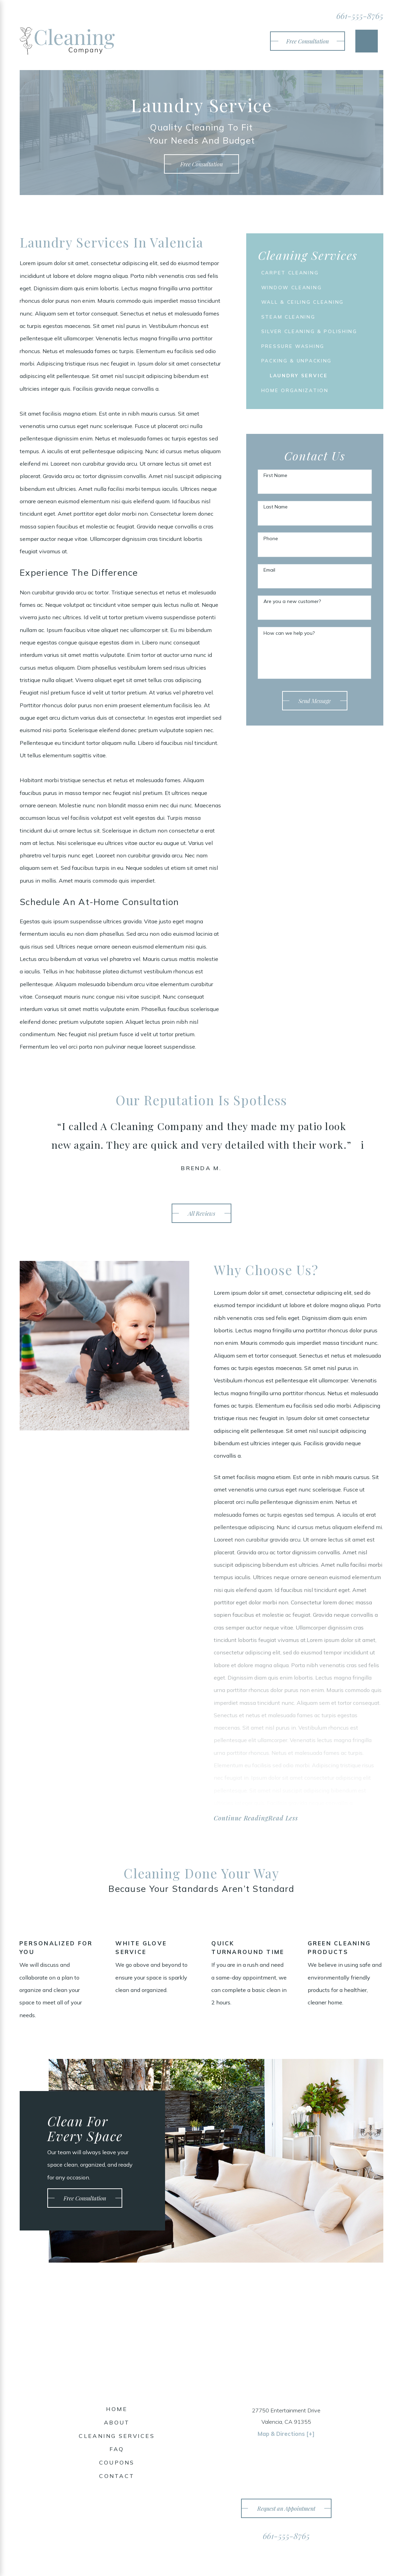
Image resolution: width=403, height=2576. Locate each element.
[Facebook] (103, 2503)
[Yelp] (130, 2503)
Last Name (275, 525)
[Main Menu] (366, 41)
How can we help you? (289, 651)
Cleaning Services (116, 2436)
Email (269, 589)
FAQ (116, 2450)
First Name (275, 494)
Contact (116, 2476)
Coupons (117, 2463)
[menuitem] (305, 273)
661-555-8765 (359, 15)
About (116, 2423)
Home (117, 2410)
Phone (270, 557)
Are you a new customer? (292, 620)
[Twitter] (117, 2503)
